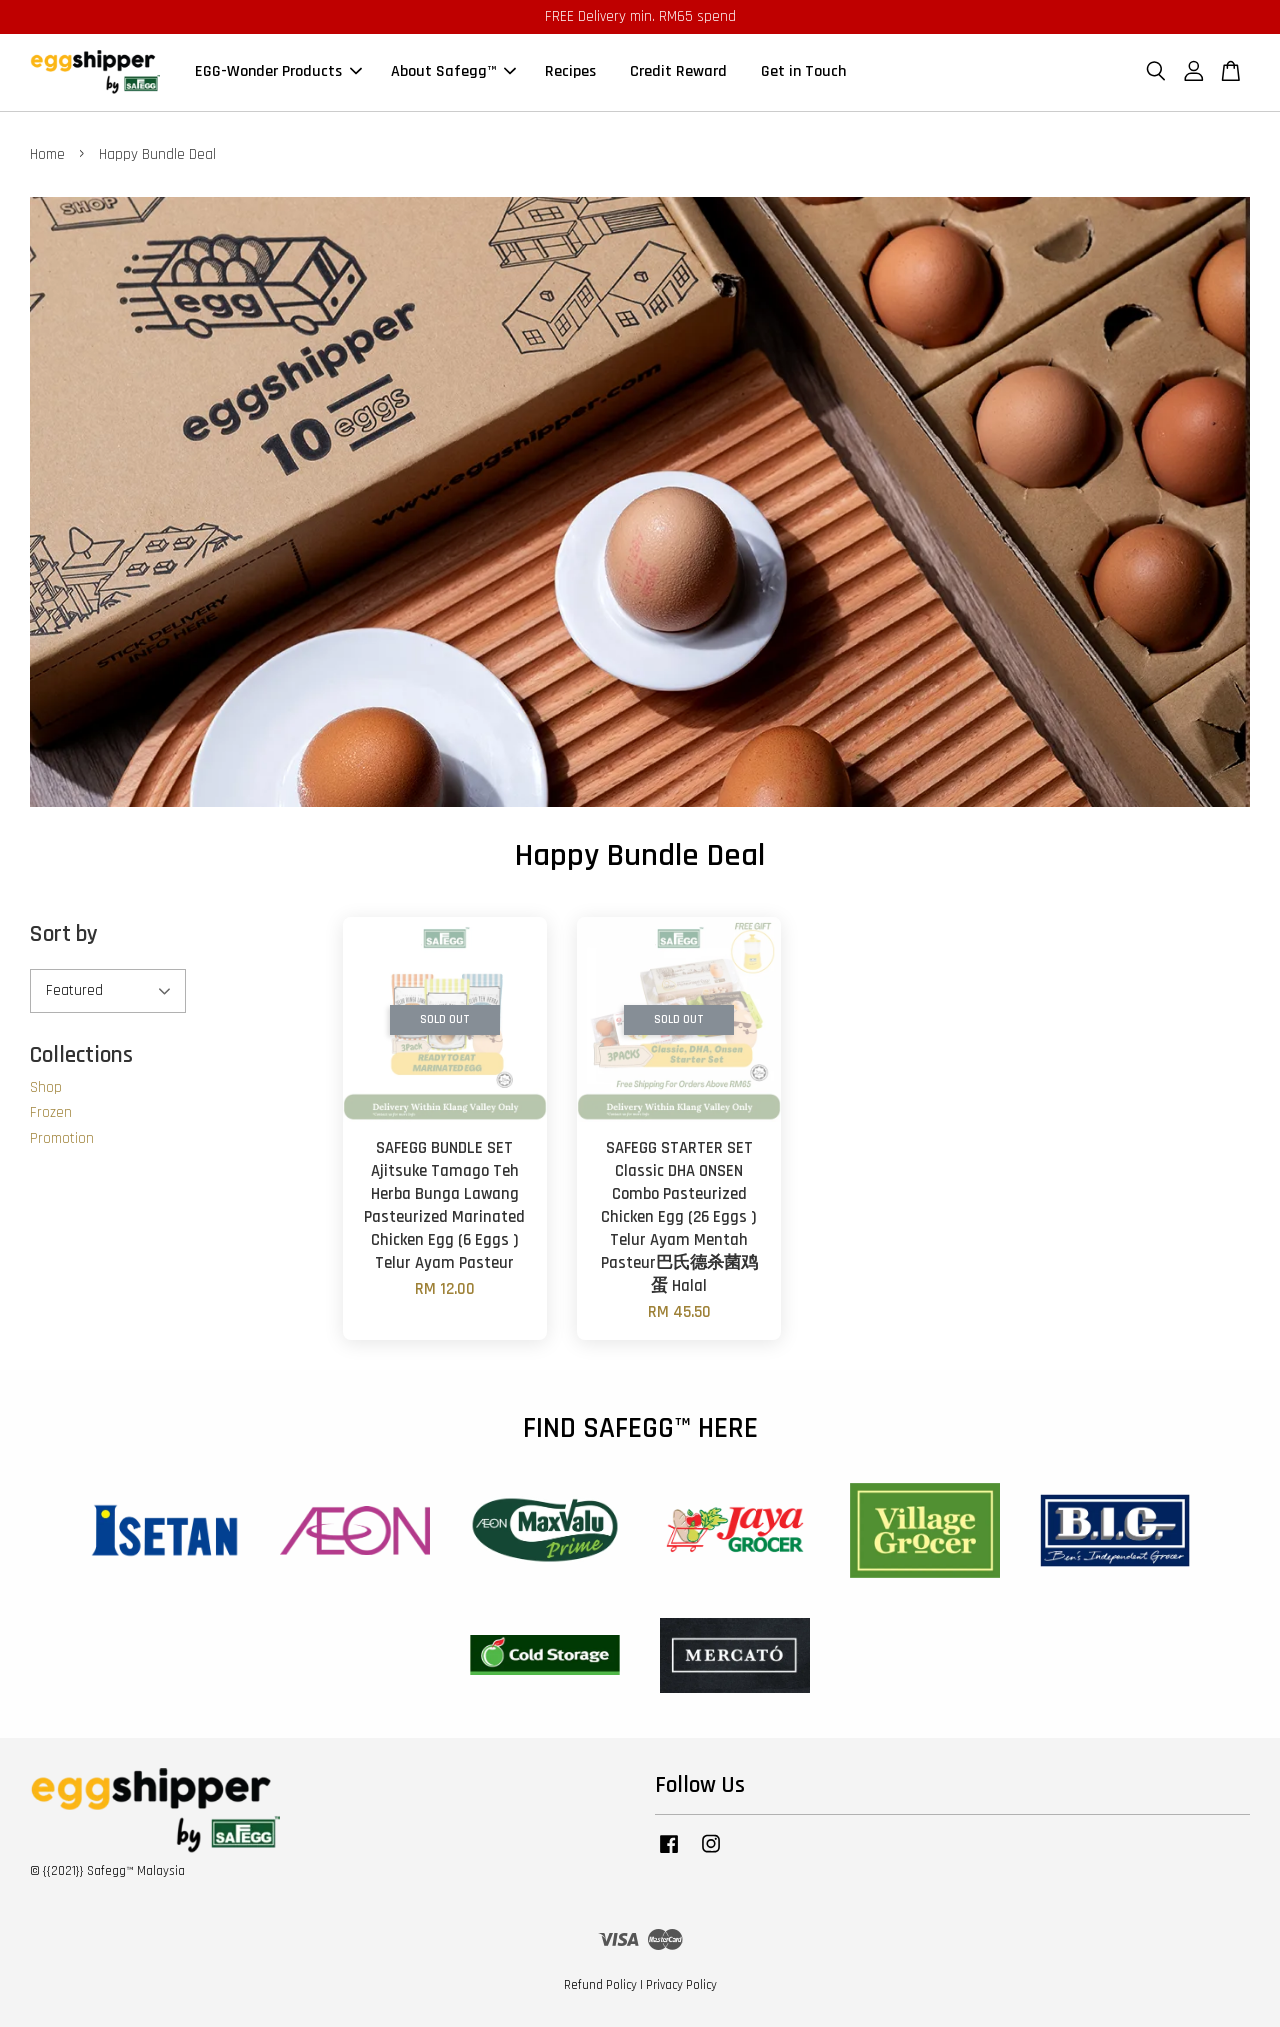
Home (47, 154)
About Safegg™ (453, 72)
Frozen (51, 1112)
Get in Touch (803, 72)
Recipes (570, 72)
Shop (46, 1087)
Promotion (62, 1138)
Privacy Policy (681, 1985)
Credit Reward (678, 72)
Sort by (64, 935)
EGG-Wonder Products (278, 72)
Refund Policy (600, 1985)
